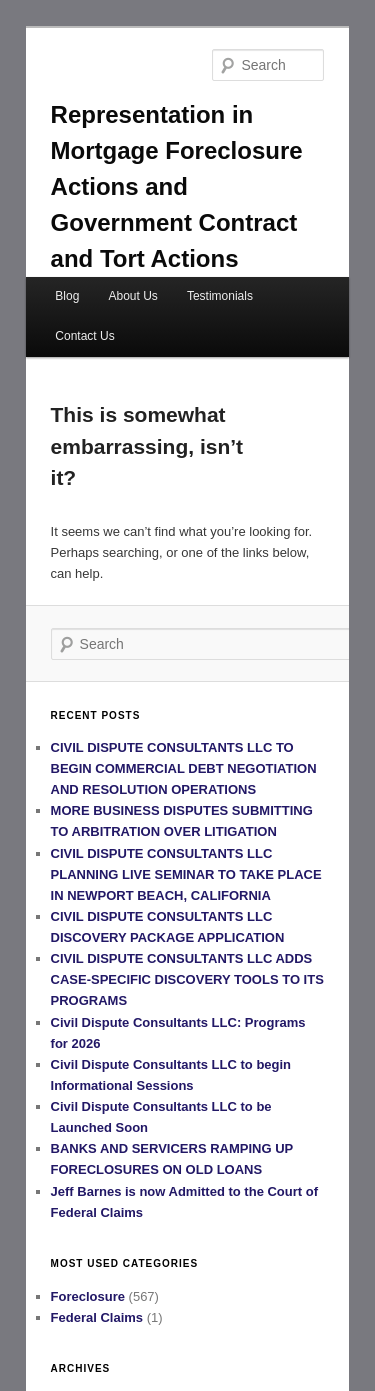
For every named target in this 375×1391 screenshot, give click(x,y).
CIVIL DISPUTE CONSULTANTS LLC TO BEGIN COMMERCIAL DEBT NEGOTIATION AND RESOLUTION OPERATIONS (184, 768)
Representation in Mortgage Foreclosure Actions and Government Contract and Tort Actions (177, 186)
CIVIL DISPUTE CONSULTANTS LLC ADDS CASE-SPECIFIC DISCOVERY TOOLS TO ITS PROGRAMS (187, 979)
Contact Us (84, 336)
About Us (132, 296)
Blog (67, 296)
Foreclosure (88, 1296)
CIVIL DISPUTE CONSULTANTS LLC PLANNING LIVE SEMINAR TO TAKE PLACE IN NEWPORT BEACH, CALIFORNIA (186, 874)
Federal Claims (97, 1317)
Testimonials (220, 296)
